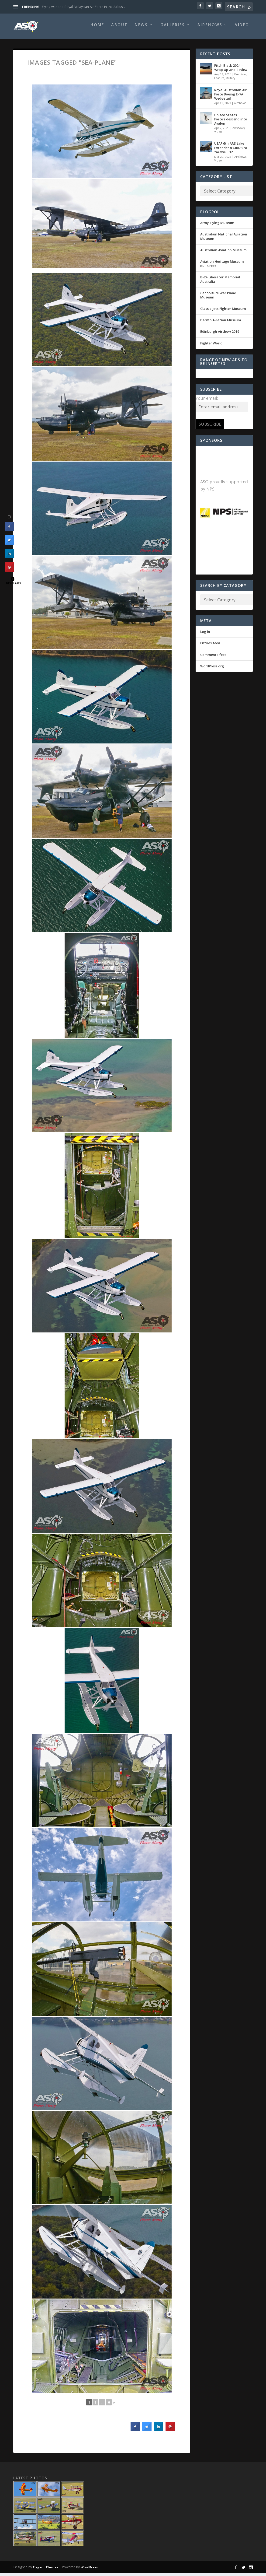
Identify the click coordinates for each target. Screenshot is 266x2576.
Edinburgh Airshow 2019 (219, 335)
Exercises (240, 78)
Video (242, 28)
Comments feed (213, 658)
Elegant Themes (45, 2570)
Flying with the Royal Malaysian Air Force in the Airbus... (83, 6)
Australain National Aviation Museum (223, 239)
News (141, 28)
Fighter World (211, 346)
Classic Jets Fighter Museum (223, 312)
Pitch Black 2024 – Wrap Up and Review (230, 71)
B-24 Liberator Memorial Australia (220, 282)
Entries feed (210, 646)
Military (230, 81)
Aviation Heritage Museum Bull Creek (222, 267)
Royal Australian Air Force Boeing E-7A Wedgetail (230, 97)
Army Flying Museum (217, 226)
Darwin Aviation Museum (220, 323)
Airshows (209, 28)
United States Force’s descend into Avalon (230, 122)
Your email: (207, 401)
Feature (219, 81)
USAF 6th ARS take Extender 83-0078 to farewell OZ (230, 150)
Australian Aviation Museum (223, 253)
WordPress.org (212, 669)
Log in (205, 635)
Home (97, 28)
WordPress (89, 2570)
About (119, 28)
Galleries (172, 28)
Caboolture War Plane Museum (218, 298)
